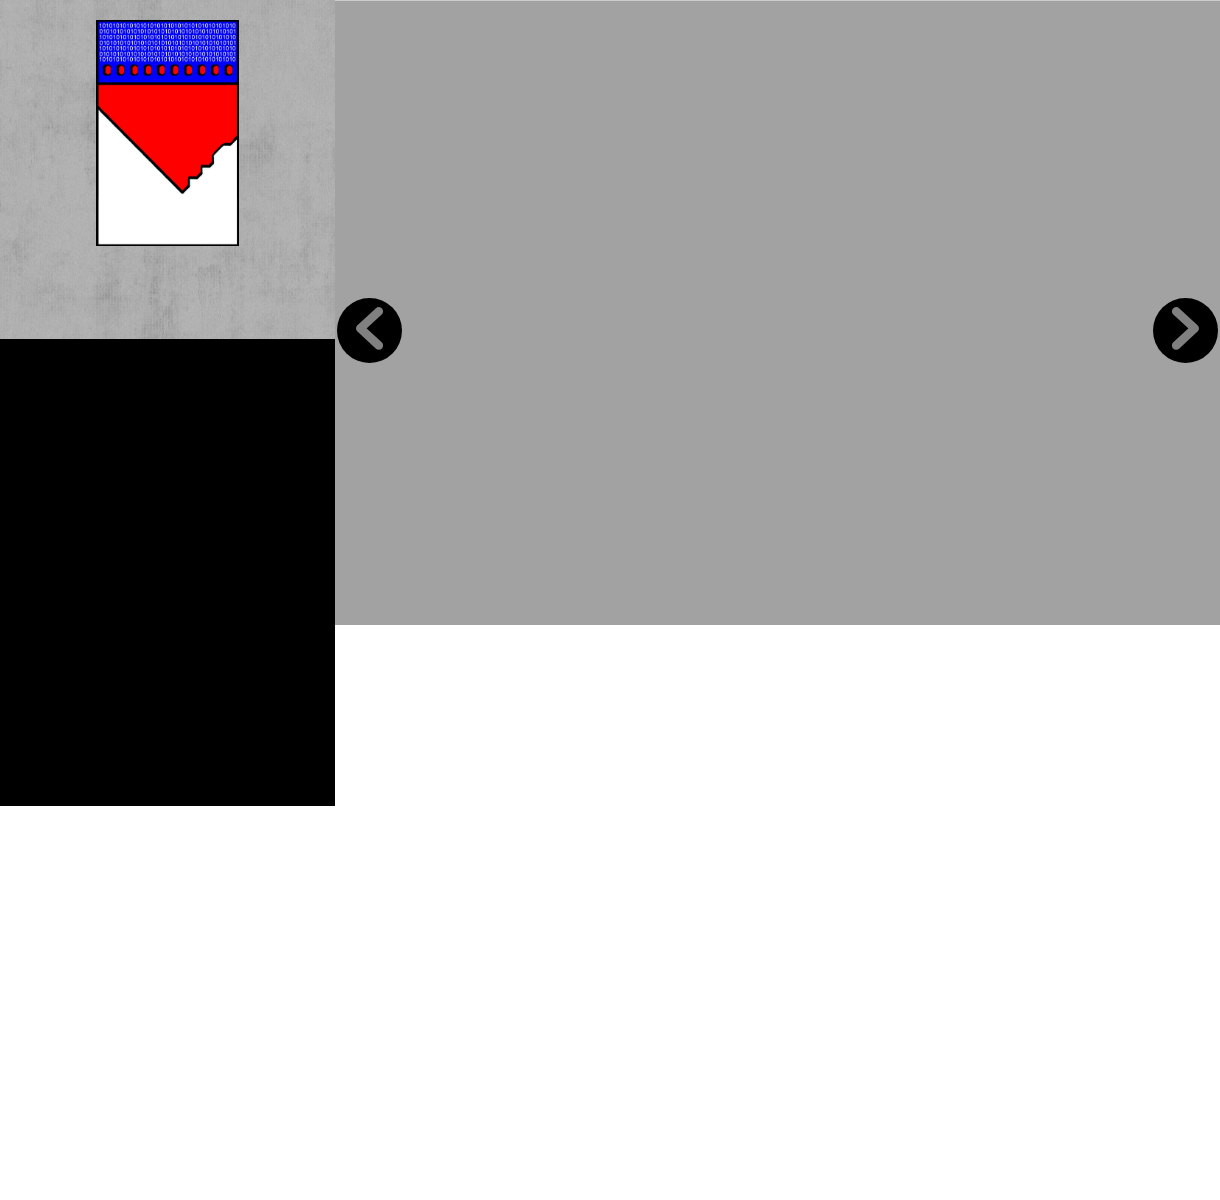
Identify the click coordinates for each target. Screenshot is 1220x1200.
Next (1185, 330)
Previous (369, 330)
